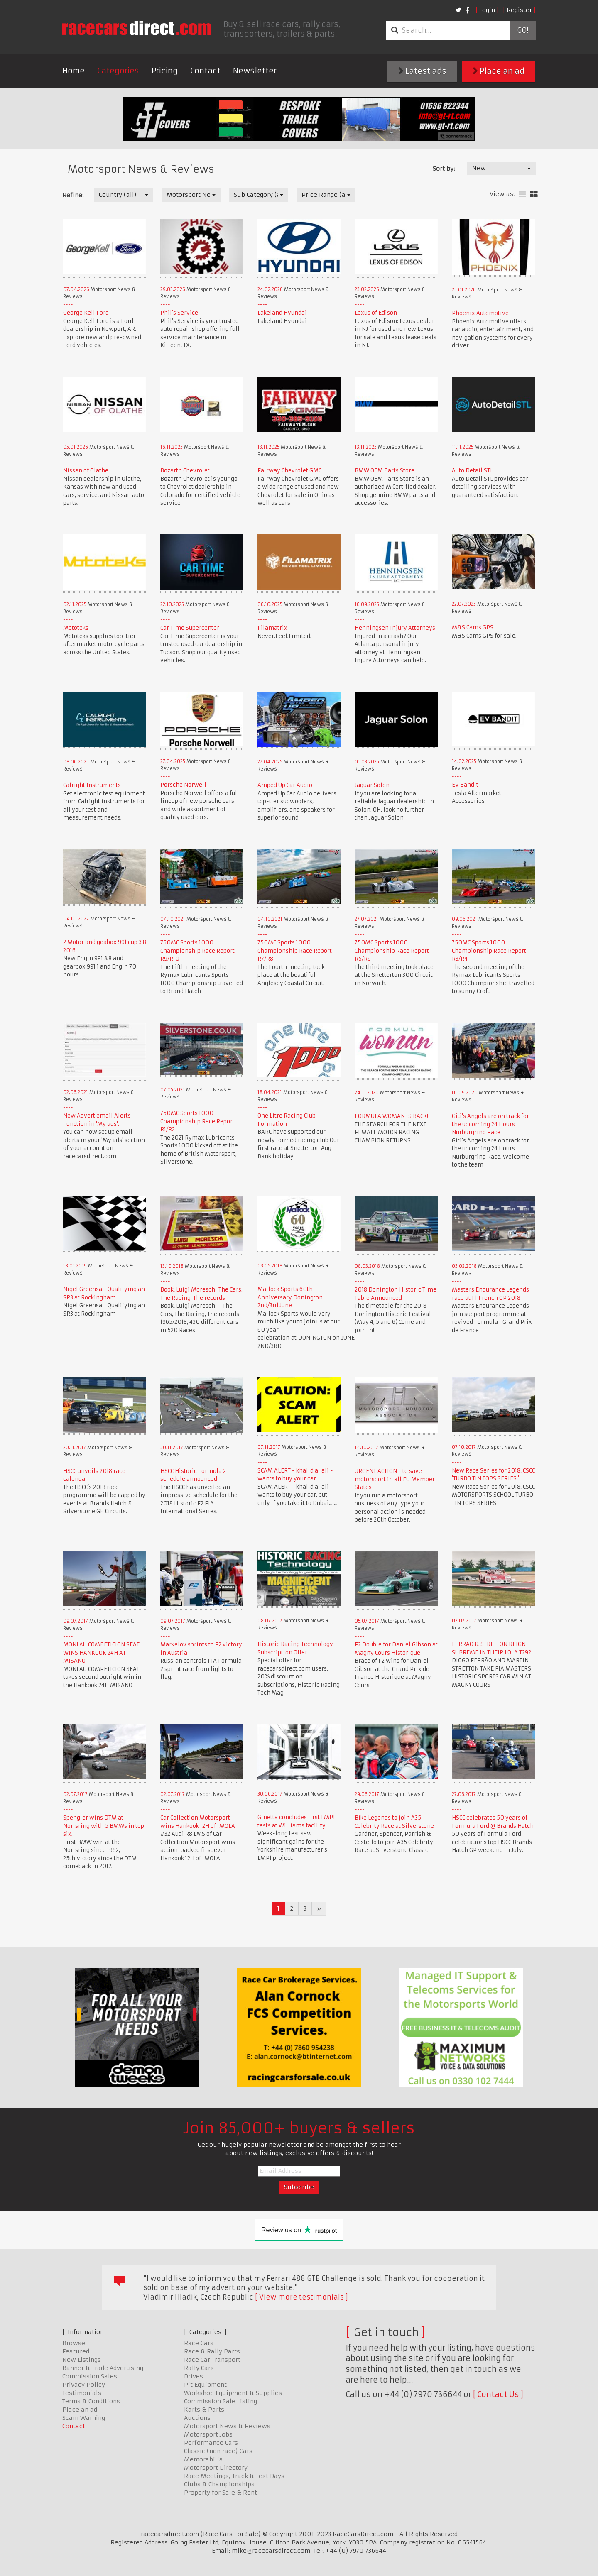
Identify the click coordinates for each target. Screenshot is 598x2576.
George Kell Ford (86, 312)
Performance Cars (211, 2442)
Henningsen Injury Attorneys (395, 627)
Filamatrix (272, 627)
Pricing (165, 71)
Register (519, 10)
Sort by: (444, 168)
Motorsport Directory (216, 2467)
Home (73, 71)
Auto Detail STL (472, 470)
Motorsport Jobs (208, 2434)
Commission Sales (89, 2376)
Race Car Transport (212, 2359)
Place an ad (498, 71)
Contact (205, 71)
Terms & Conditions (91, 2401)
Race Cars (198, 2343)
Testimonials (81, 2393)
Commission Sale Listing (220, 2401)
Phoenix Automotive (480, 313)
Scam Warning (83, 2418)
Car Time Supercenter (189, 627)
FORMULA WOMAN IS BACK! (391, 1116)
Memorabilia (203, 2459)
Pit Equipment (205, 2384)
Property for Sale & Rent (220, 2492)
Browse (73, 2343)
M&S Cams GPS (472, 627)
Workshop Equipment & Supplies (233, 2393)
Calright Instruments (92, 785)
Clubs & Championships (219, 2484)
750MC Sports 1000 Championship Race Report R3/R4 (489, 950)
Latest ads (422, 71)
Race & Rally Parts (212, 2351)
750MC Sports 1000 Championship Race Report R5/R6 (392, 950)
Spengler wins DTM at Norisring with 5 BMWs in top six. (103, 1825)
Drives (193, 2376)
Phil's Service (179, 312)
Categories (118, 71)
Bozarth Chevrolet (185, 470)
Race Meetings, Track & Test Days (234, 2476)
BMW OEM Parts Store (384, 470)
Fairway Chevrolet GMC (289, 470)
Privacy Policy (83, 2384)
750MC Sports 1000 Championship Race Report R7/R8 (294, 950)
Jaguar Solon (372, 785)
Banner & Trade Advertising (102, 2368)
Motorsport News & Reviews (227, 2426)
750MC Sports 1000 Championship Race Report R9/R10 (197, 950)
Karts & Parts (204, 2409)
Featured (75, 2351)
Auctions (197, 2418)
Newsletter (255, 71)
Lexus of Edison (376, 312)
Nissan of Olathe (85, 470)
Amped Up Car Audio (284, 785)
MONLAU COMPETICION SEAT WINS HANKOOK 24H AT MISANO (101, 1652)
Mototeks (75, 627)
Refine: (72, 195)
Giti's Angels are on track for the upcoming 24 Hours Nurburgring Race (490, 1124)
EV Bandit (465, 784)
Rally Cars (199, 2368)
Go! (522, 30)
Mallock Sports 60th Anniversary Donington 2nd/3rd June (290, 1297)
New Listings (81, 2359)
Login (487, 10)
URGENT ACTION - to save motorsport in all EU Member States (395, 1479)
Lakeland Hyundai (282, 312)
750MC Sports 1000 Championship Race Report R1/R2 (197, 1121)
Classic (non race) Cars (218, 2451)
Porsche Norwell (183, 784)
